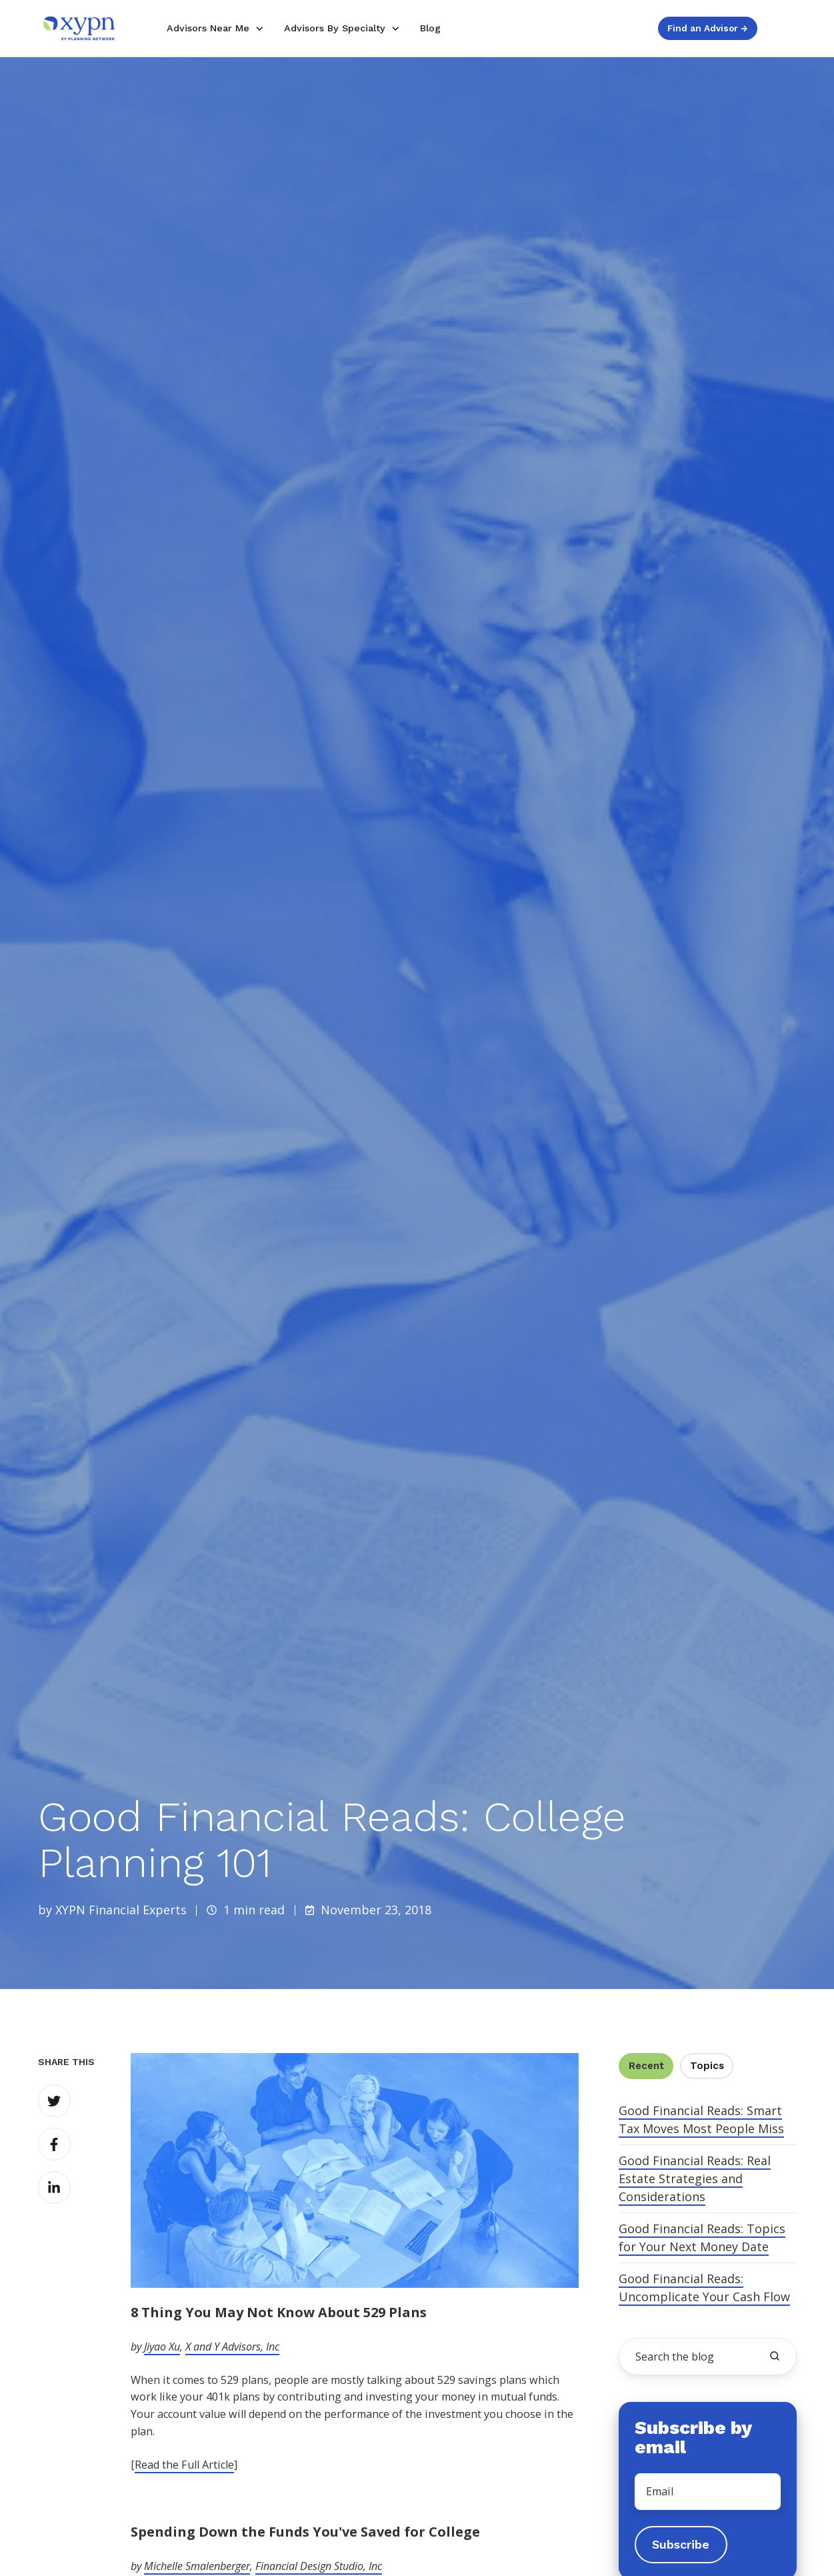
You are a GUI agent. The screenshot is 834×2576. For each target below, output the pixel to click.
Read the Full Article (184, 2464)
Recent (646, 2066)
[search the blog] (775, 2356)
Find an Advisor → (707, 28)
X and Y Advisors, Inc (232, 2346)
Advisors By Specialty (334, 28)
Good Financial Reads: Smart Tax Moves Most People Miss (701, 2119)
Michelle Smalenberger (197, 2566)
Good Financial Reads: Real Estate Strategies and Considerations (695, 2178)
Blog (430, 28)
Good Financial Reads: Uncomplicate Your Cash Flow (704, 2288)
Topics (707, 2066)
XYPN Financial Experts (121, 1910)
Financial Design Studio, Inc (318, 2566)
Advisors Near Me (208, 28)
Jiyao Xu (162, 2346)
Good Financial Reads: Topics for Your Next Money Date (702, 2237)
